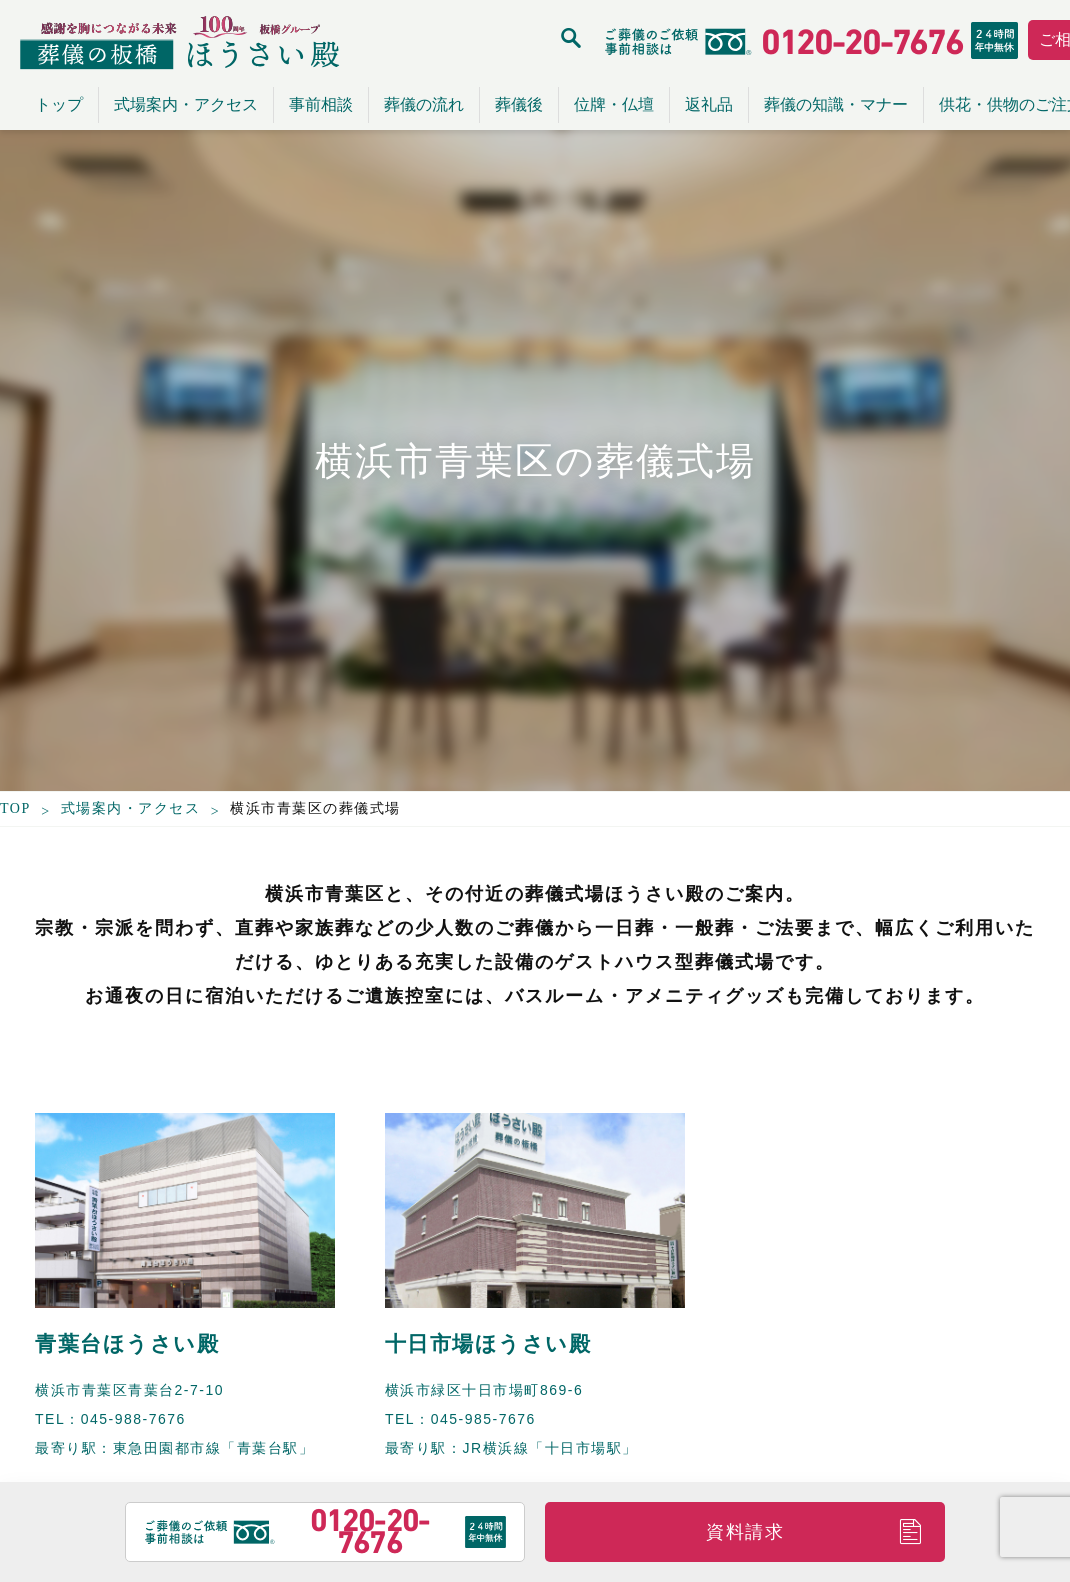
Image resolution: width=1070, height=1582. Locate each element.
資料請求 (745, 1532)
